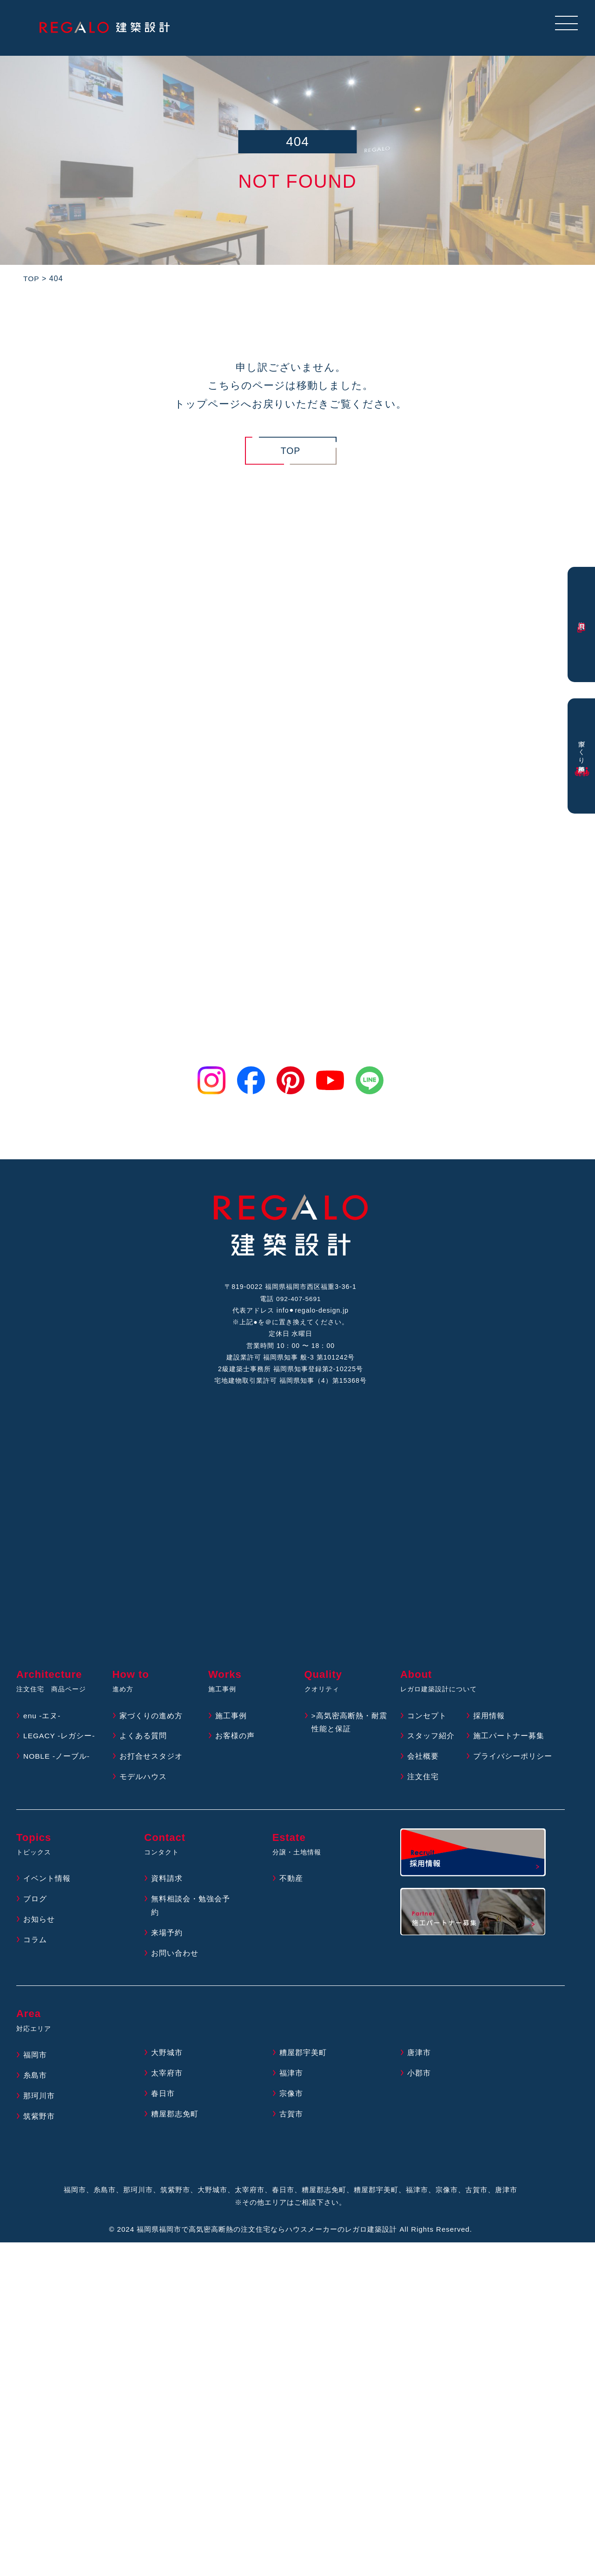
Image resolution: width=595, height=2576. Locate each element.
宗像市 (291, 2100)
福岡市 (35, 2061)
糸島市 (35, 2082)
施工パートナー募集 (508, 1742)
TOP (290, 451)
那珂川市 (39, 2102)
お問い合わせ (174, 1960)
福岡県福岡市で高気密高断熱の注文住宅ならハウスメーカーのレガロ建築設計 (267, 2236)
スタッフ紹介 (431, 1742)
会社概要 (423, 1763)
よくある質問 (143, 1742)
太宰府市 (167, 2079)
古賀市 (291, 2120)
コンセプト (427, 1722)
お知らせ (39, 1926)
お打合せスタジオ (151, 1763)
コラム (35, 1946)
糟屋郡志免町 (174, 2120)
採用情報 (489, 1722)
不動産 (291, 1885)
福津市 (291, 2079)
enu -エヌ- (42, 1722)
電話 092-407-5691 (290, 1300)
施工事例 (231, 1722)
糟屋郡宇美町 (303, 2059)
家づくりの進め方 (151, 1722)
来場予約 (167, 1939)
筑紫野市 (39, 2123)
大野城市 (167, 2059)
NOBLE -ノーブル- (57, 1763)
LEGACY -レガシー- (59, 1742)
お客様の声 (235, 1742)
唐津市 (419, 2059)
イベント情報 (47, 1885)
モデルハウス (143, 1783)
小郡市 (419, 2079)
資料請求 (167, 1885)
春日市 (163, 2100)
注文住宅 (423, 1783)
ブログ (35, 1905)
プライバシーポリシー (512, 1763)
